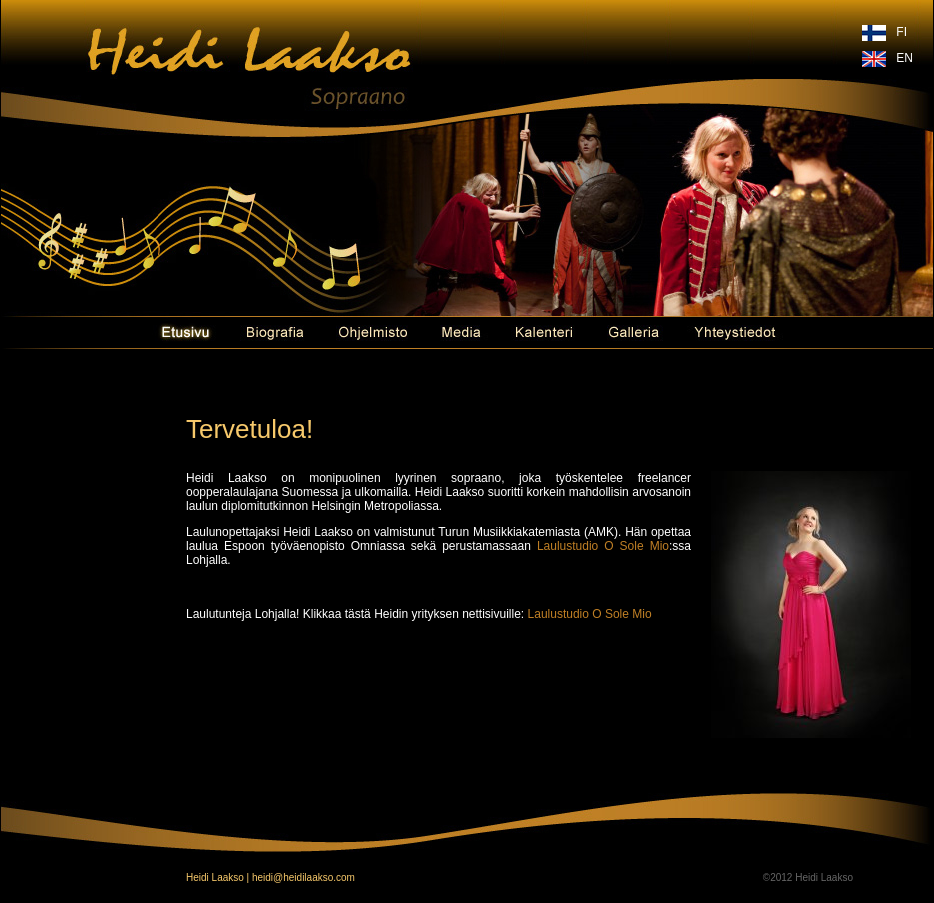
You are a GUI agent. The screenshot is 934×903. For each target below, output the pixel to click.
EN (904, 58)
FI (901, 32)
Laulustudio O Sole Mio (603, 546)
